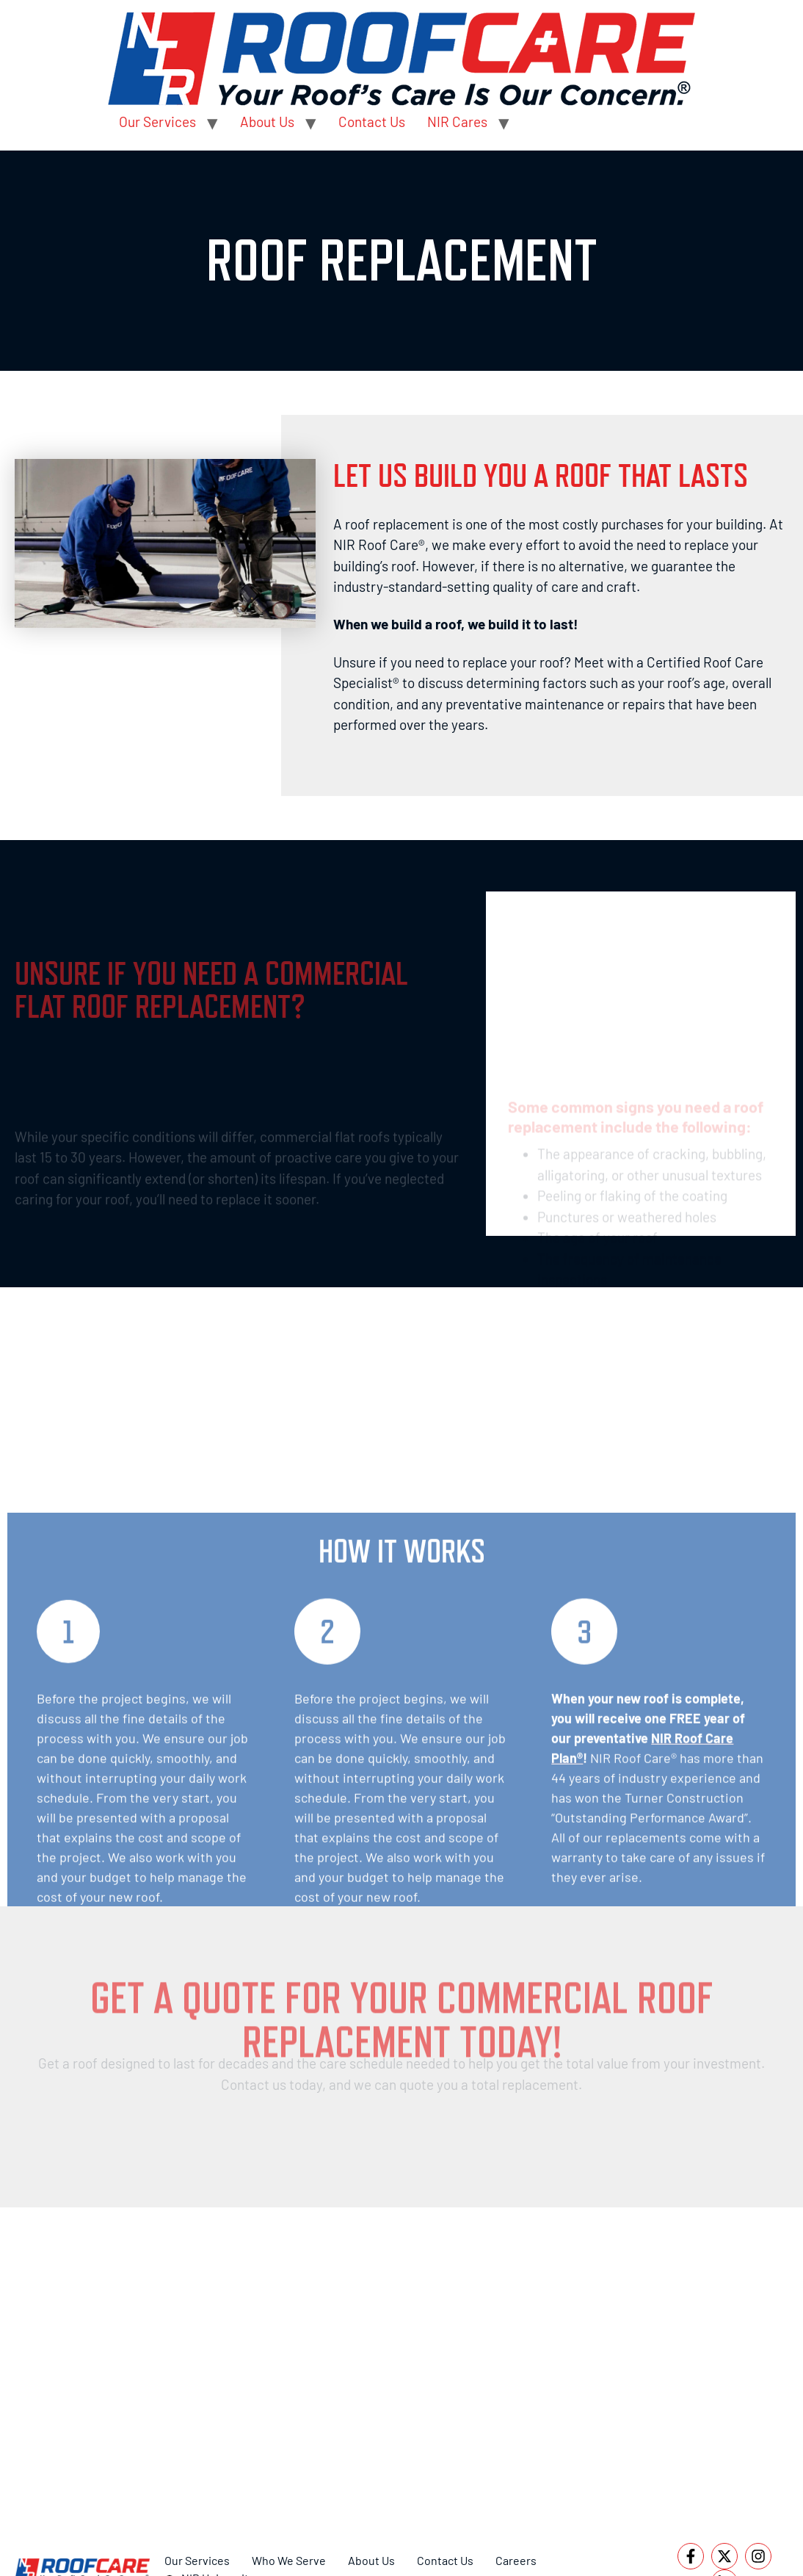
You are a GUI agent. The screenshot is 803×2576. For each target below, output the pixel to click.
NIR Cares (457, 121)
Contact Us (371, 121)
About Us (267, 121)
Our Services (157, 121)
